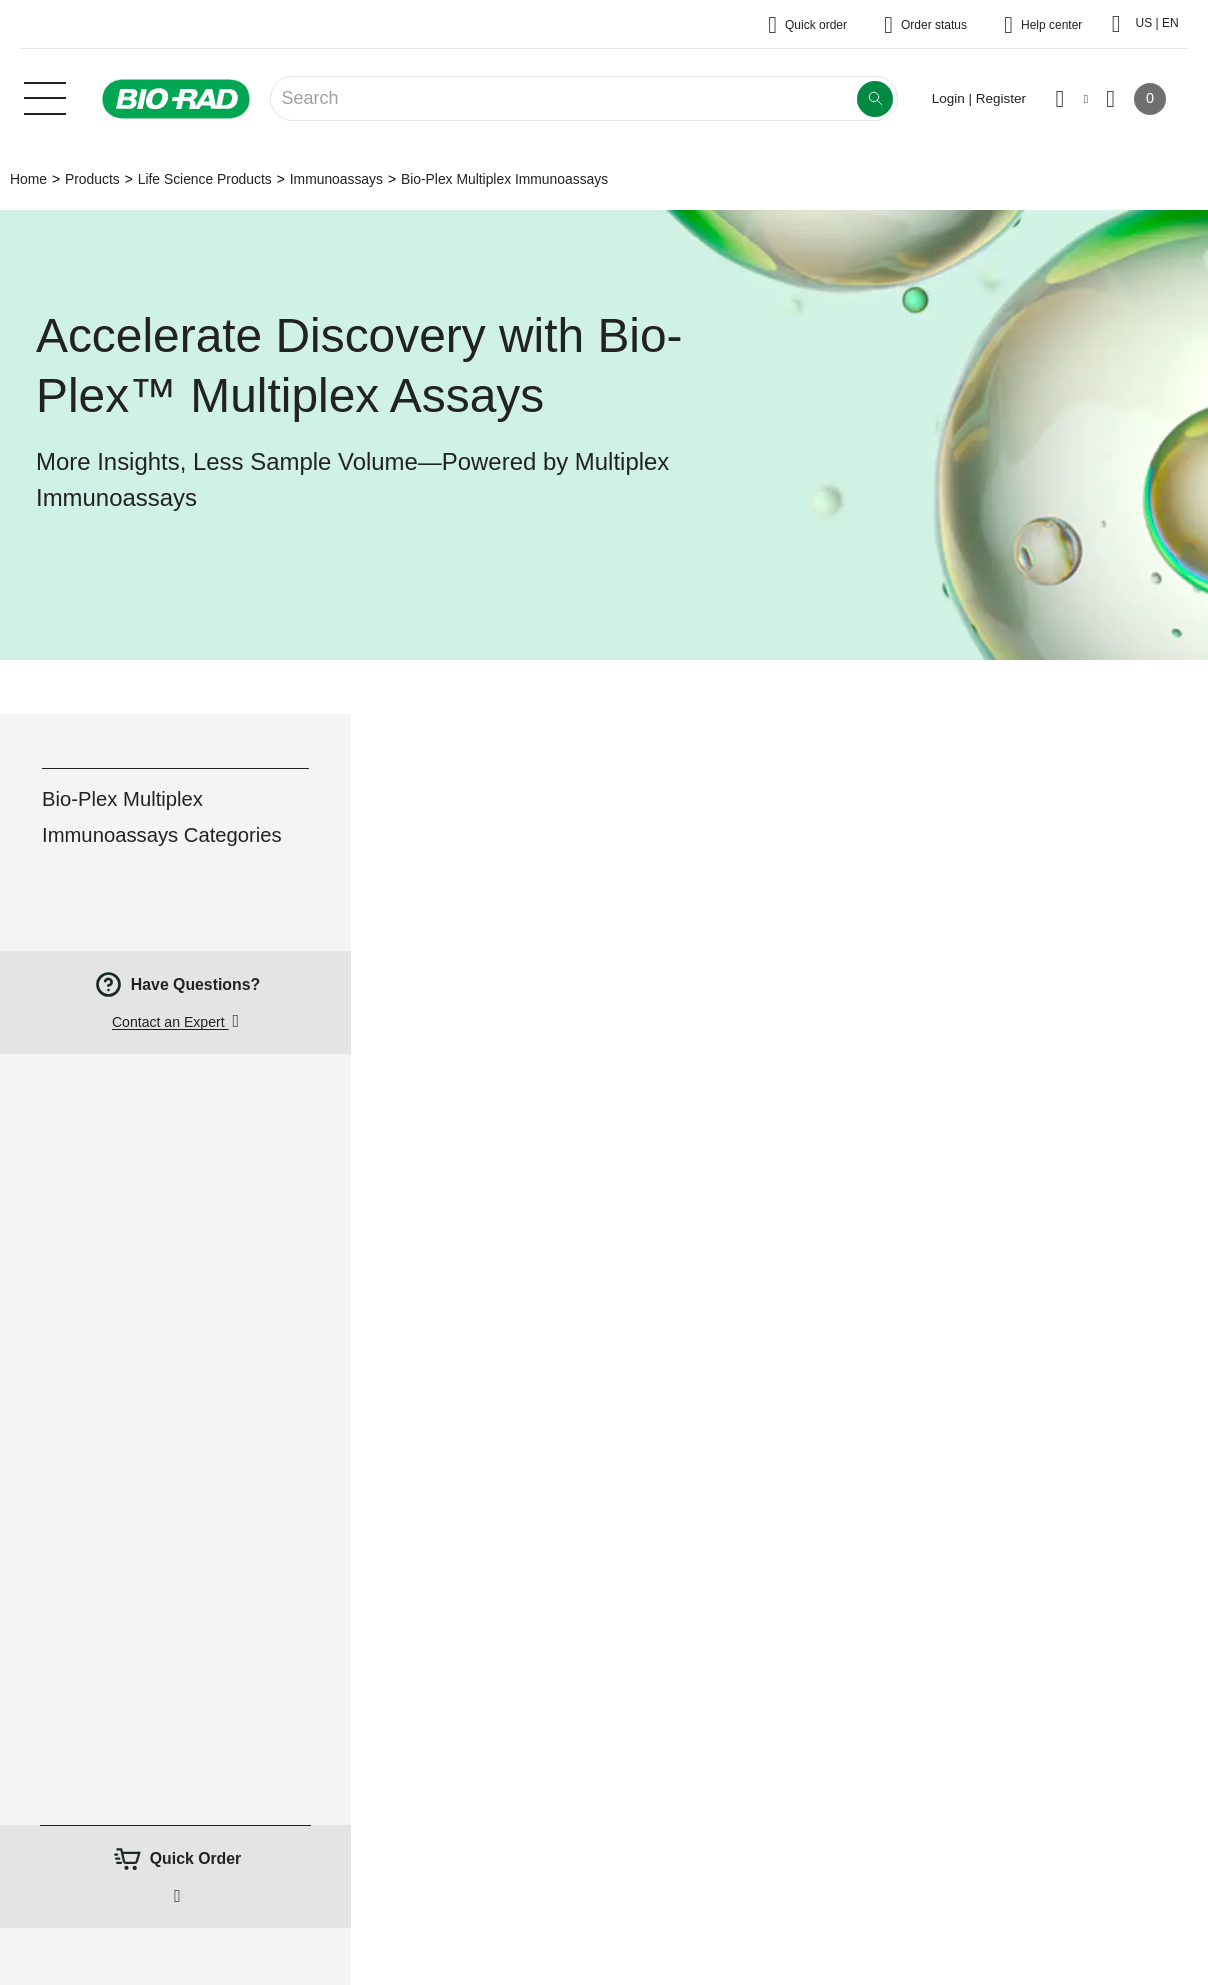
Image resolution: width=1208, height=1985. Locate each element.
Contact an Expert (170, 1021)
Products (92, 179)
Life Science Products (205, 179)
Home (28, 179)
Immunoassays (336, 179)
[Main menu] (45, 96)
